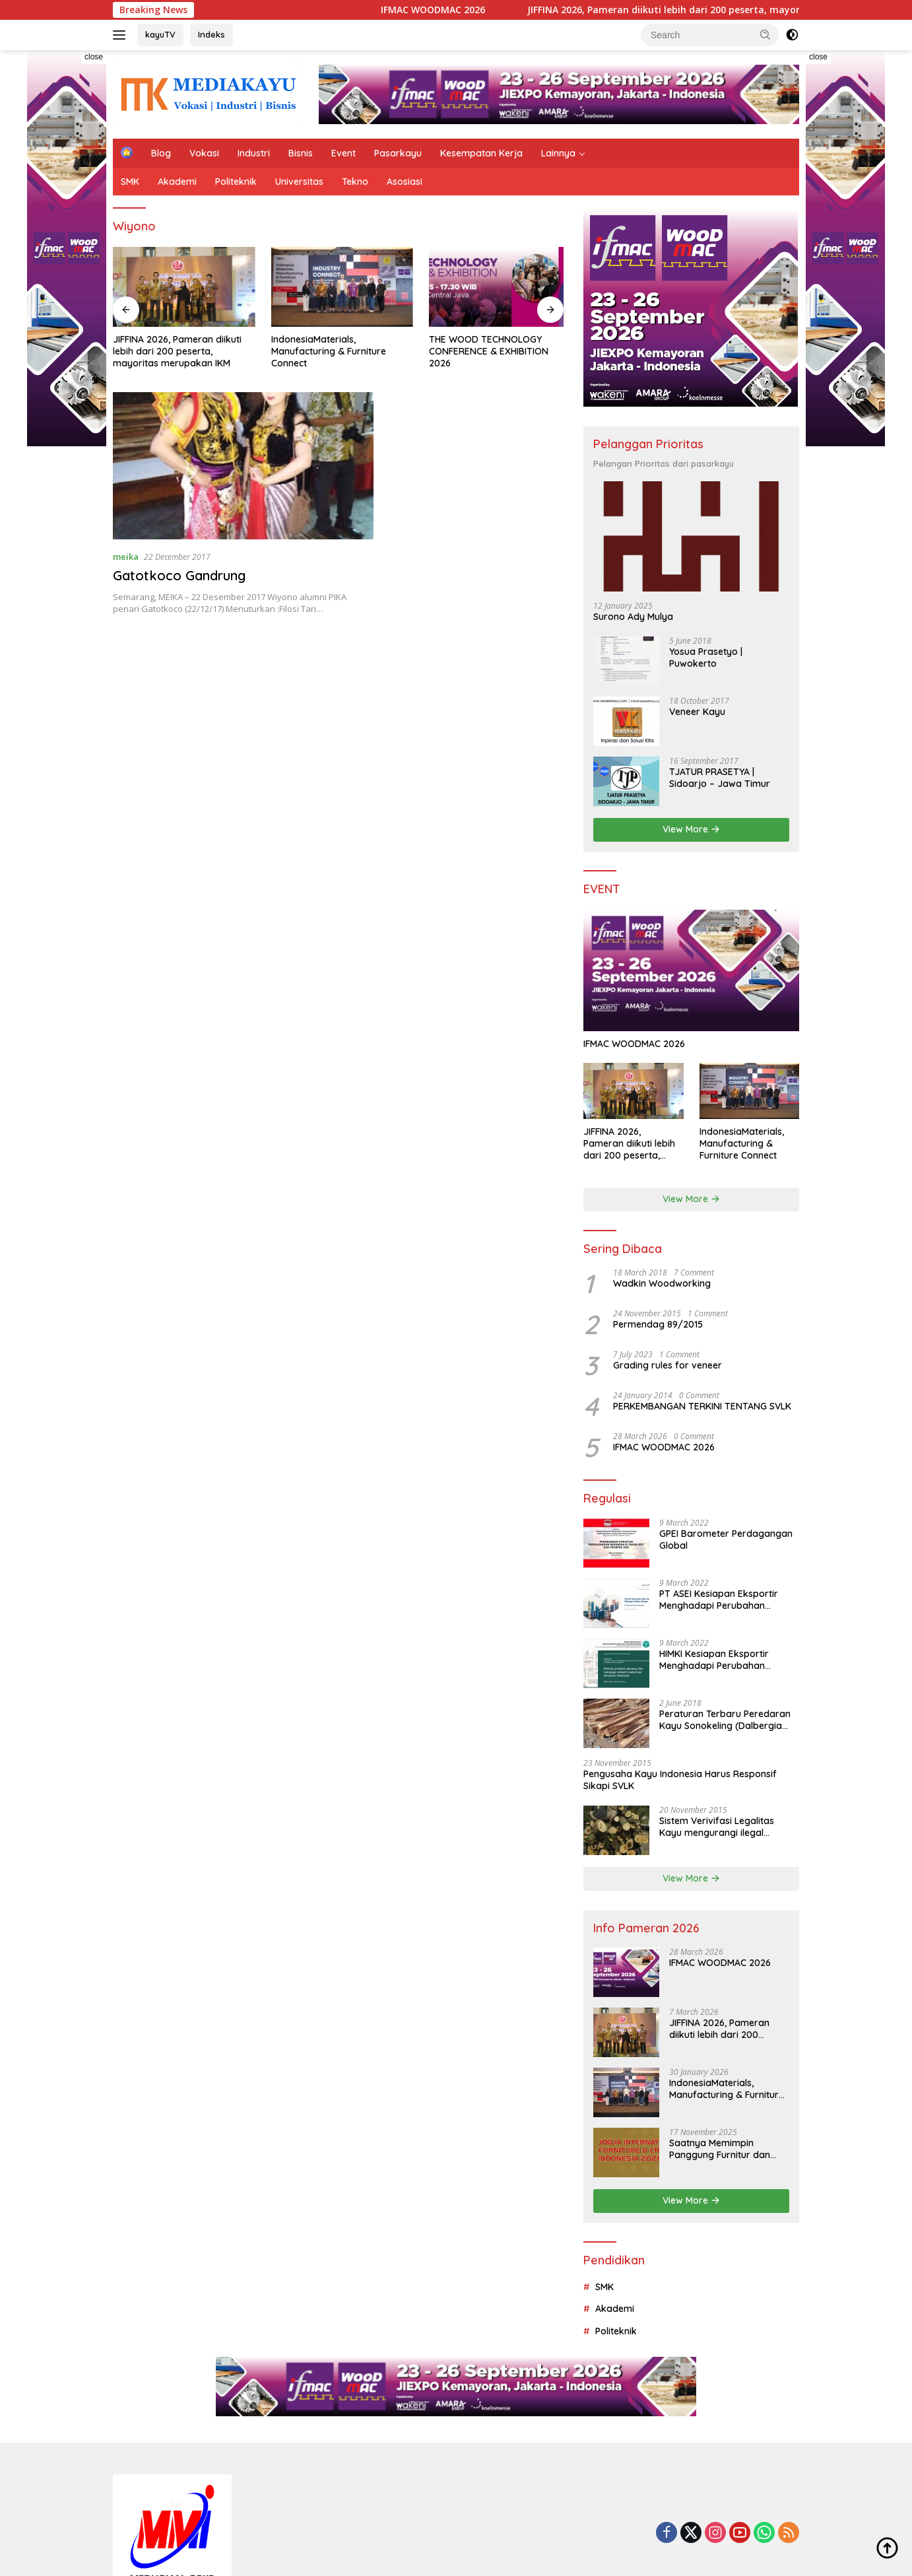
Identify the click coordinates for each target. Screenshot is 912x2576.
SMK (130, 181)
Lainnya (558, 153)
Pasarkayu (398, 153)
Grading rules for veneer (667, 1365)
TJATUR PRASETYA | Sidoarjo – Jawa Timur (719, 778)
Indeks (211, 34)
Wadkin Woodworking (662, 1283)
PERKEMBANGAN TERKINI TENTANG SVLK (702, 1406)
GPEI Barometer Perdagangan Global (726, 1539)
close (93, 56)
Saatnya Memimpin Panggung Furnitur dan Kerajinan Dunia (719, 2149)
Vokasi (204, 153)
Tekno (355, 181)
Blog (161, 153)
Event (343, 153)
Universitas (299, 181)
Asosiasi (404, 181)
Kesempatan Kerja (481, 153)
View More (691, 829)
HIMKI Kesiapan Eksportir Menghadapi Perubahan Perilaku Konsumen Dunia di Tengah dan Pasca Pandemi (720, 1660)
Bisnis (300, 153)
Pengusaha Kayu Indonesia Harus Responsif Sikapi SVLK (680, 1780)
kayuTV (160, 34)
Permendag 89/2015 (658, 1324)
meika (126, 554)
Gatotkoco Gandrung (179, 574)
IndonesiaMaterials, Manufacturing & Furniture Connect (326, 350)
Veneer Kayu (697, 712)
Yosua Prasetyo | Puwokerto (705, 657)
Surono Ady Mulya (633, 617)
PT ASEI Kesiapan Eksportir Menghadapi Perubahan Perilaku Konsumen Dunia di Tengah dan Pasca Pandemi (720, 1599)
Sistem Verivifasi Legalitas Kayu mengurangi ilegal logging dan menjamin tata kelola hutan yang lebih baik (721, 1827)
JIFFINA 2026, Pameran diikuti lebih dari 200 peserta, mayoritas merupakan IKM (177, 350)
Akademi (177, 181)
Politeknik (236, 181)
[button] (765, 34)
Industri (254, 153)
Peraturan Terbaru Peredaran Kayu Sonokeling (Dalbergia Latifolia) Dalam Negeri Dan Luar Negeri (725, 1720)
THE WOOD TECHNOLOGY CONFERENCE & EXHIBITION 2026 (483, 350)
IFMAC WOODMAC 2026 (472, 10)
